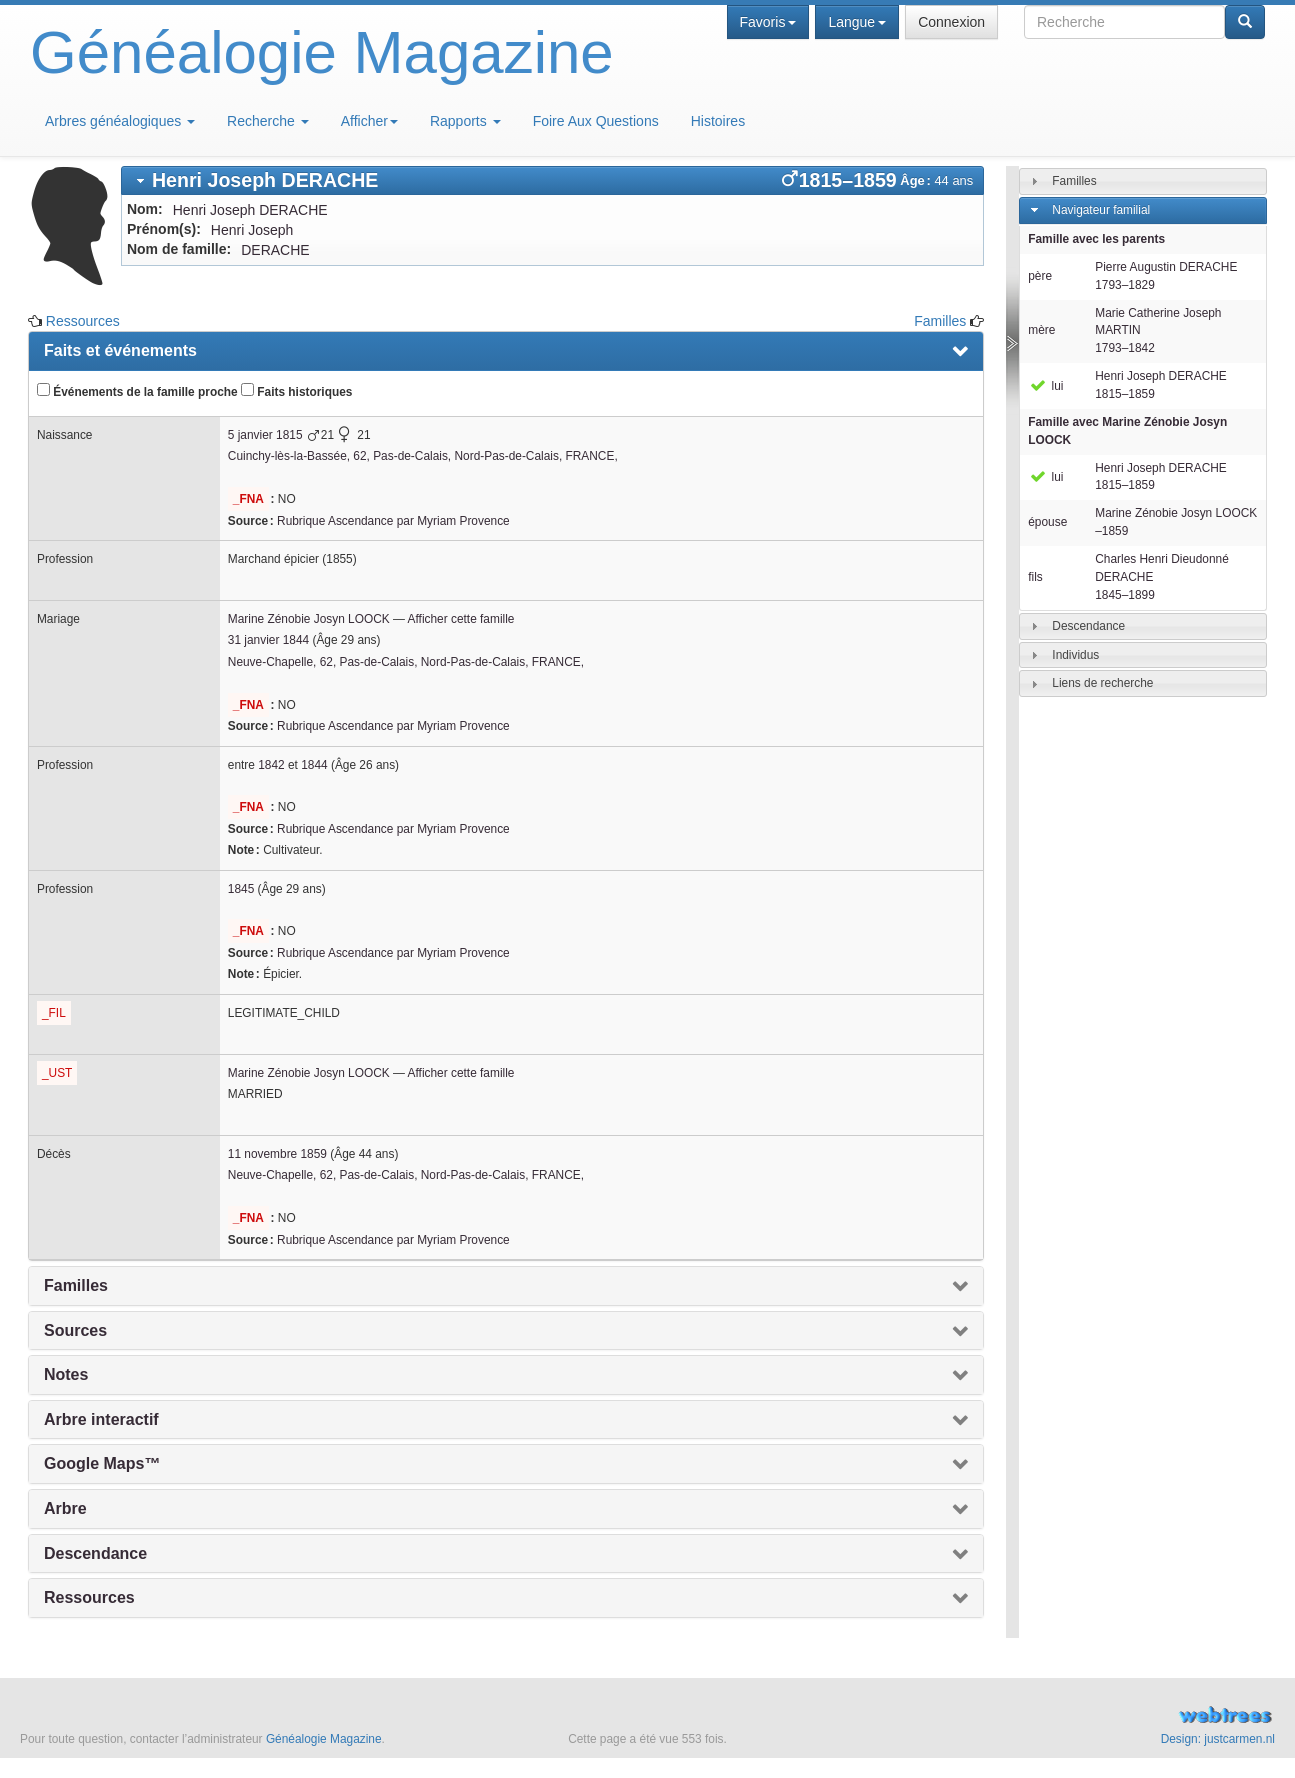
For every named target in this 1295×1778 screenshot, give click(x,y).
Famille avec (1127, 431)
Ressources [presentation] (89, 1597)
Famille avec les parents (1096, 239)
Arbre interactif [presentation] (101, 1419)
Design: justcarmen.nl (1218, 1739)
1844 (314, 765)
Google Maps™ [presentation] (102, 1463)
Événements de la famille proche (137, 391)
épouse (1047, 522)
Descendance (1088, 625)
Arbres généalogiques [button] (120, 121)
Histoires (718, 121)
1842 (271, 765)
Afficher (369, 121)
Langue (857, 22)
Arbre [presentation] (65, 1508)
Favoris (768, 22)
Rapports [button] (465, 121)
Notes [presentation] (66, 1374)
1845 (241, 889)
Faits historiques (296, 391)
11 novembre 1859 (277, 1154)
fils (1035, 577)
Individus (1075, 654)
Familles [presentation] (76, 1285)
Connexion (951, 22)
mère (1041, 330)
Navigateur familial (1101, 210)
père (1040, 276)
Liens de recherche (1102, 683)
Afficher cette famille (461, 619)
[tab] (552, 180)
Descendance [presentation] (95, 1553)
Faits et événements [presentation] (120, 350)
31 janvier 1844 (268, 640)
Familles (940, 321)
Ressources (83, 321)
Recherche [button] (268, 121)
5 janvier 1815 (265, 435)
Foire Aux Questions (596, 121)
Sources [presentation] (75, 1330)
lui (1045, 386)
